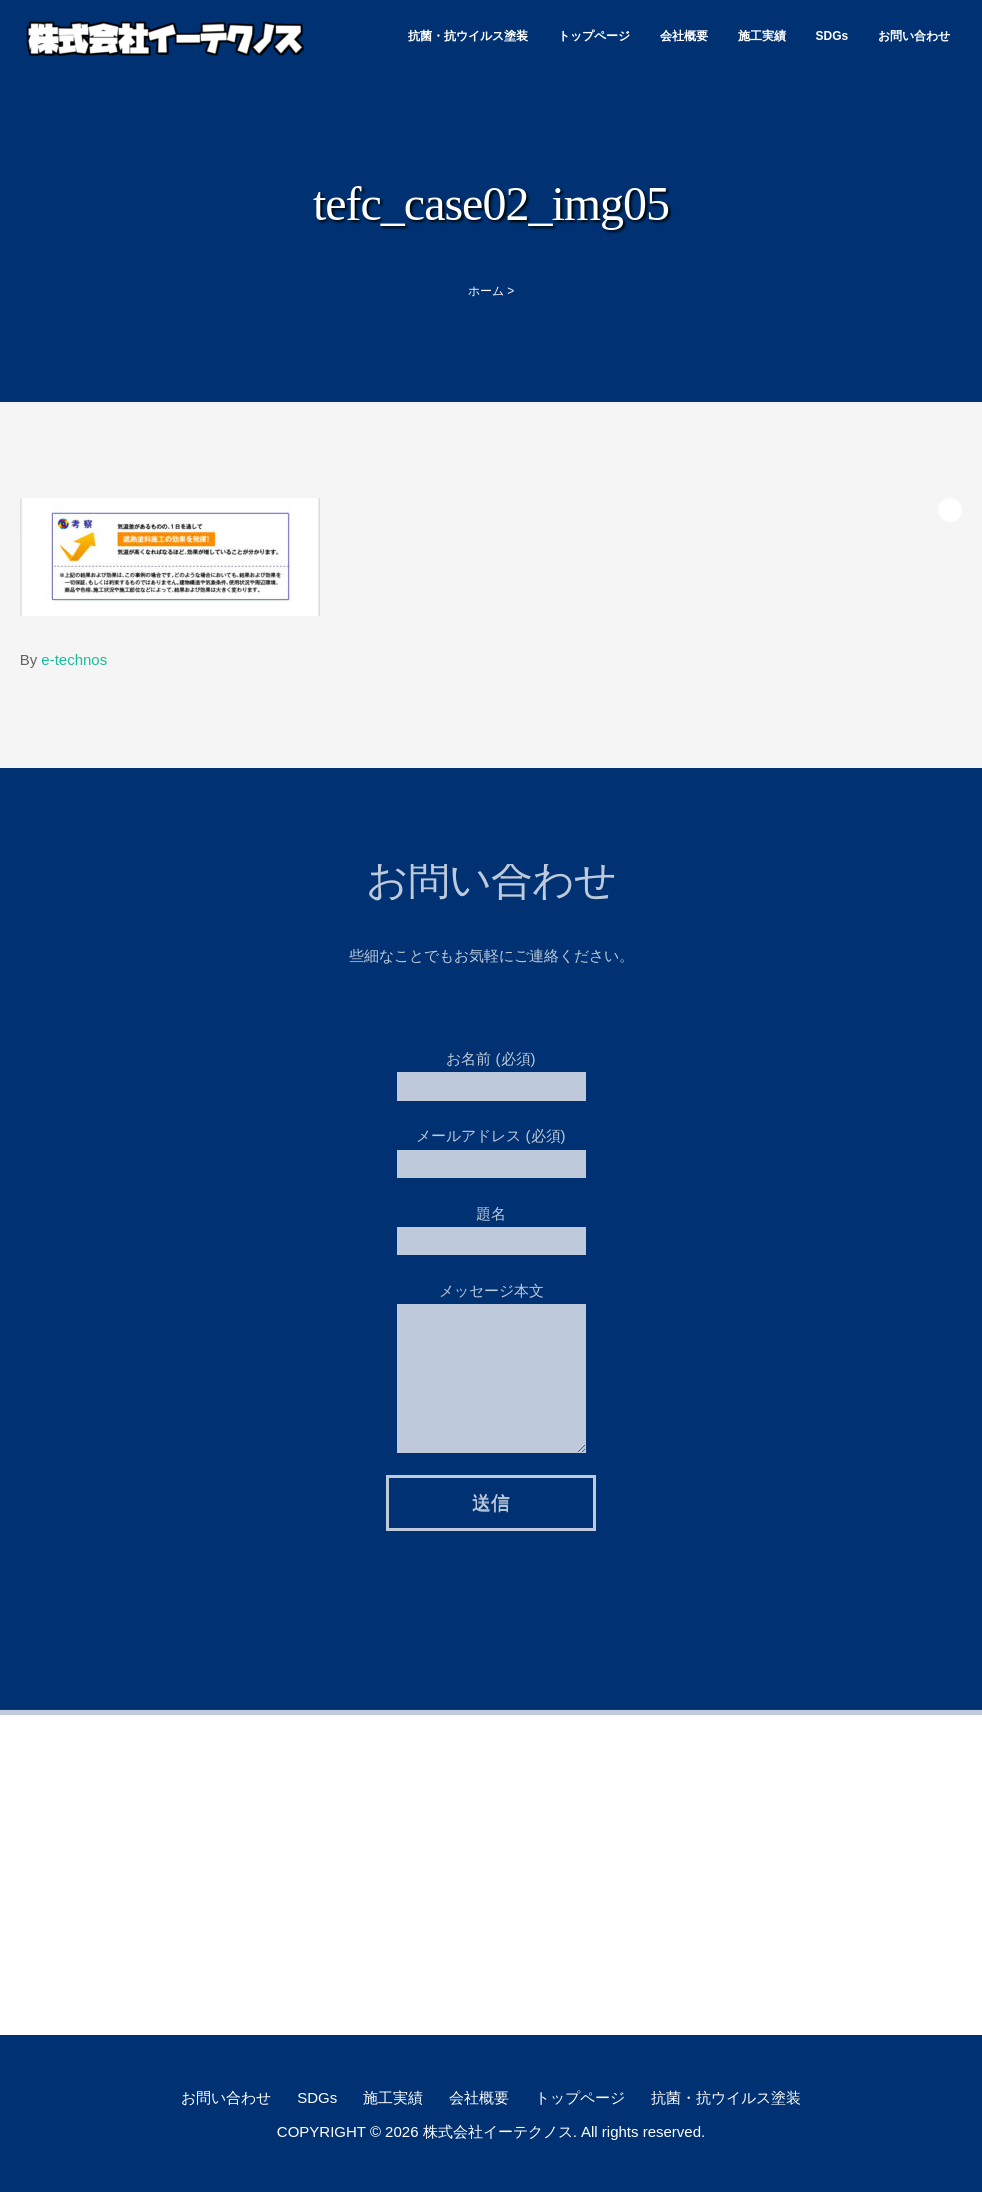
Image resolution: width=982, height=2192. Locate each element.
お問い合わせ (914, 36)
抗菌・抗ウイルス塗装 (468, 36)
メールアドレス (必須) (491, 1144)
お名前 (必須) (491, 1067)
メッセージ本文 (491, 1329)
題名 (491, 1221)
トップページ (594, 36)
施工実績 (762, 36)
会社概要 (684, 36)
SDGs (832, 36)
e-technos (74, 659)
